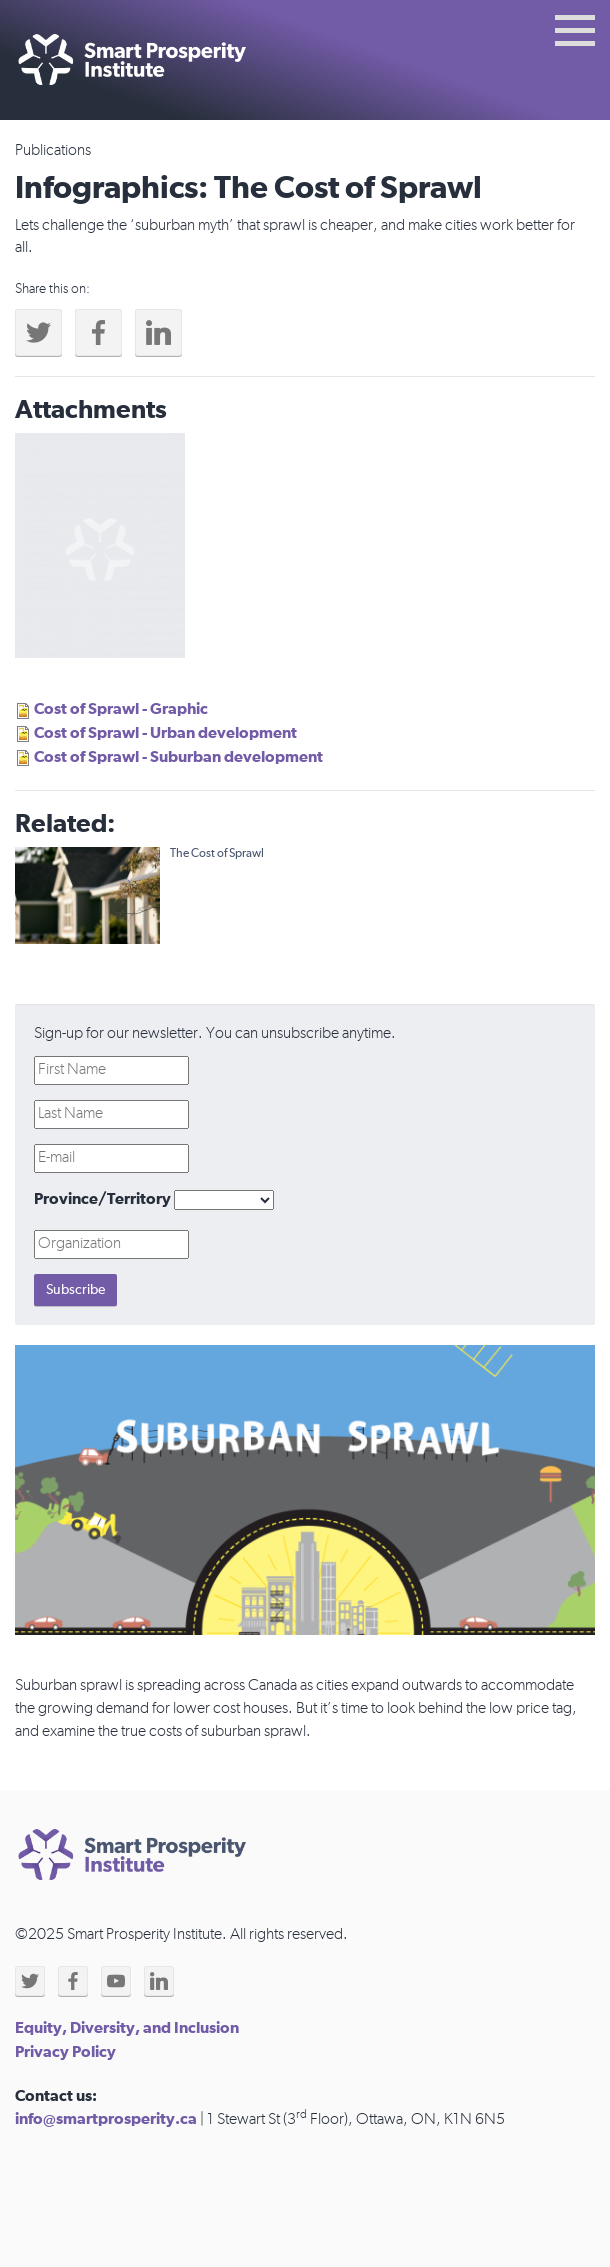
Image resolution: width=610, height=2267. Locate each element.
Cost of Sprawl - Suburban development (178, 757)
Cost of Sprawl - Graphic (121, 709)
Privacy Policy (65, 2052)
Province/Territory (102, 1199)
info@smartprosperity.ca (106, 2119)
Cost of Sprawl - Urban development (165, 733)
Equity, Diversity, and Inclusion (127, 2028)
